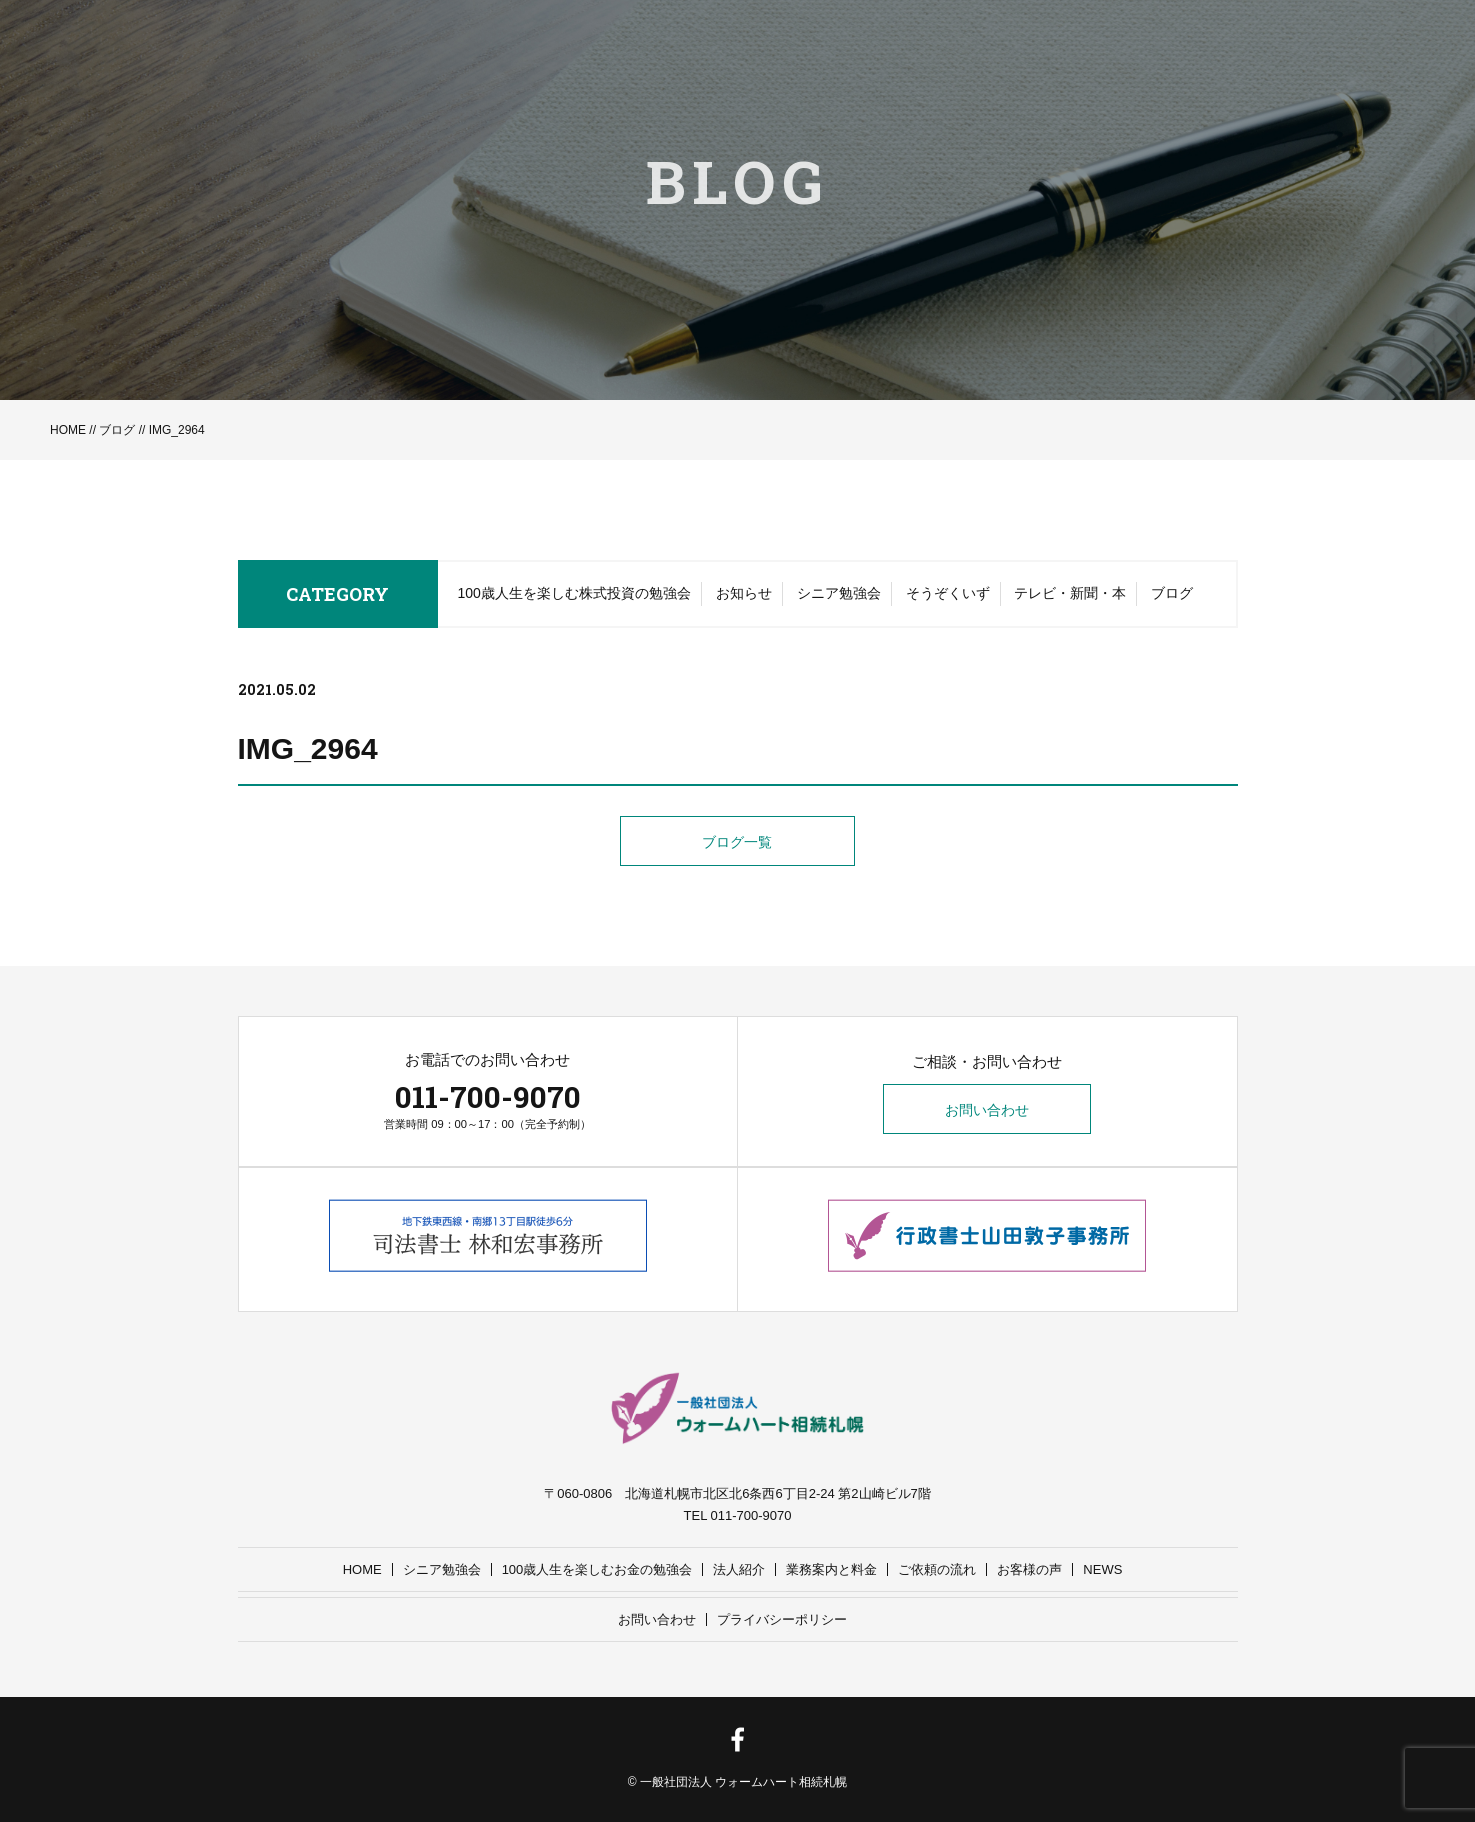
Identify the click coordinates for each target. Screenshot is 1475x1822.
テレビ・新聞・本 (1070, 595)
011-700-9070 (488, 1096)
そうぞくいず (948, 595)
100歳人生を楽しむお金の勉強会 (597, 1569)
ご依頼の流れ (937, 1569)
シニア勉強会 (839, 595)
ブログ (117, 430)
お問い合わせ (987, 1110)
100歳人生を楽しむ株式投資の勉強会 (574, 595)
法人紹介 (739, 1569)
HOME (68, 430)
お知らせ (744, 595)
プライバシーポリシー (782, 1619)
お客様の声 (1029, 1569)
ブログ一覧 (738, 843)
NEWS (1102, 1569)
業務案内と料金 (831, 1569)
